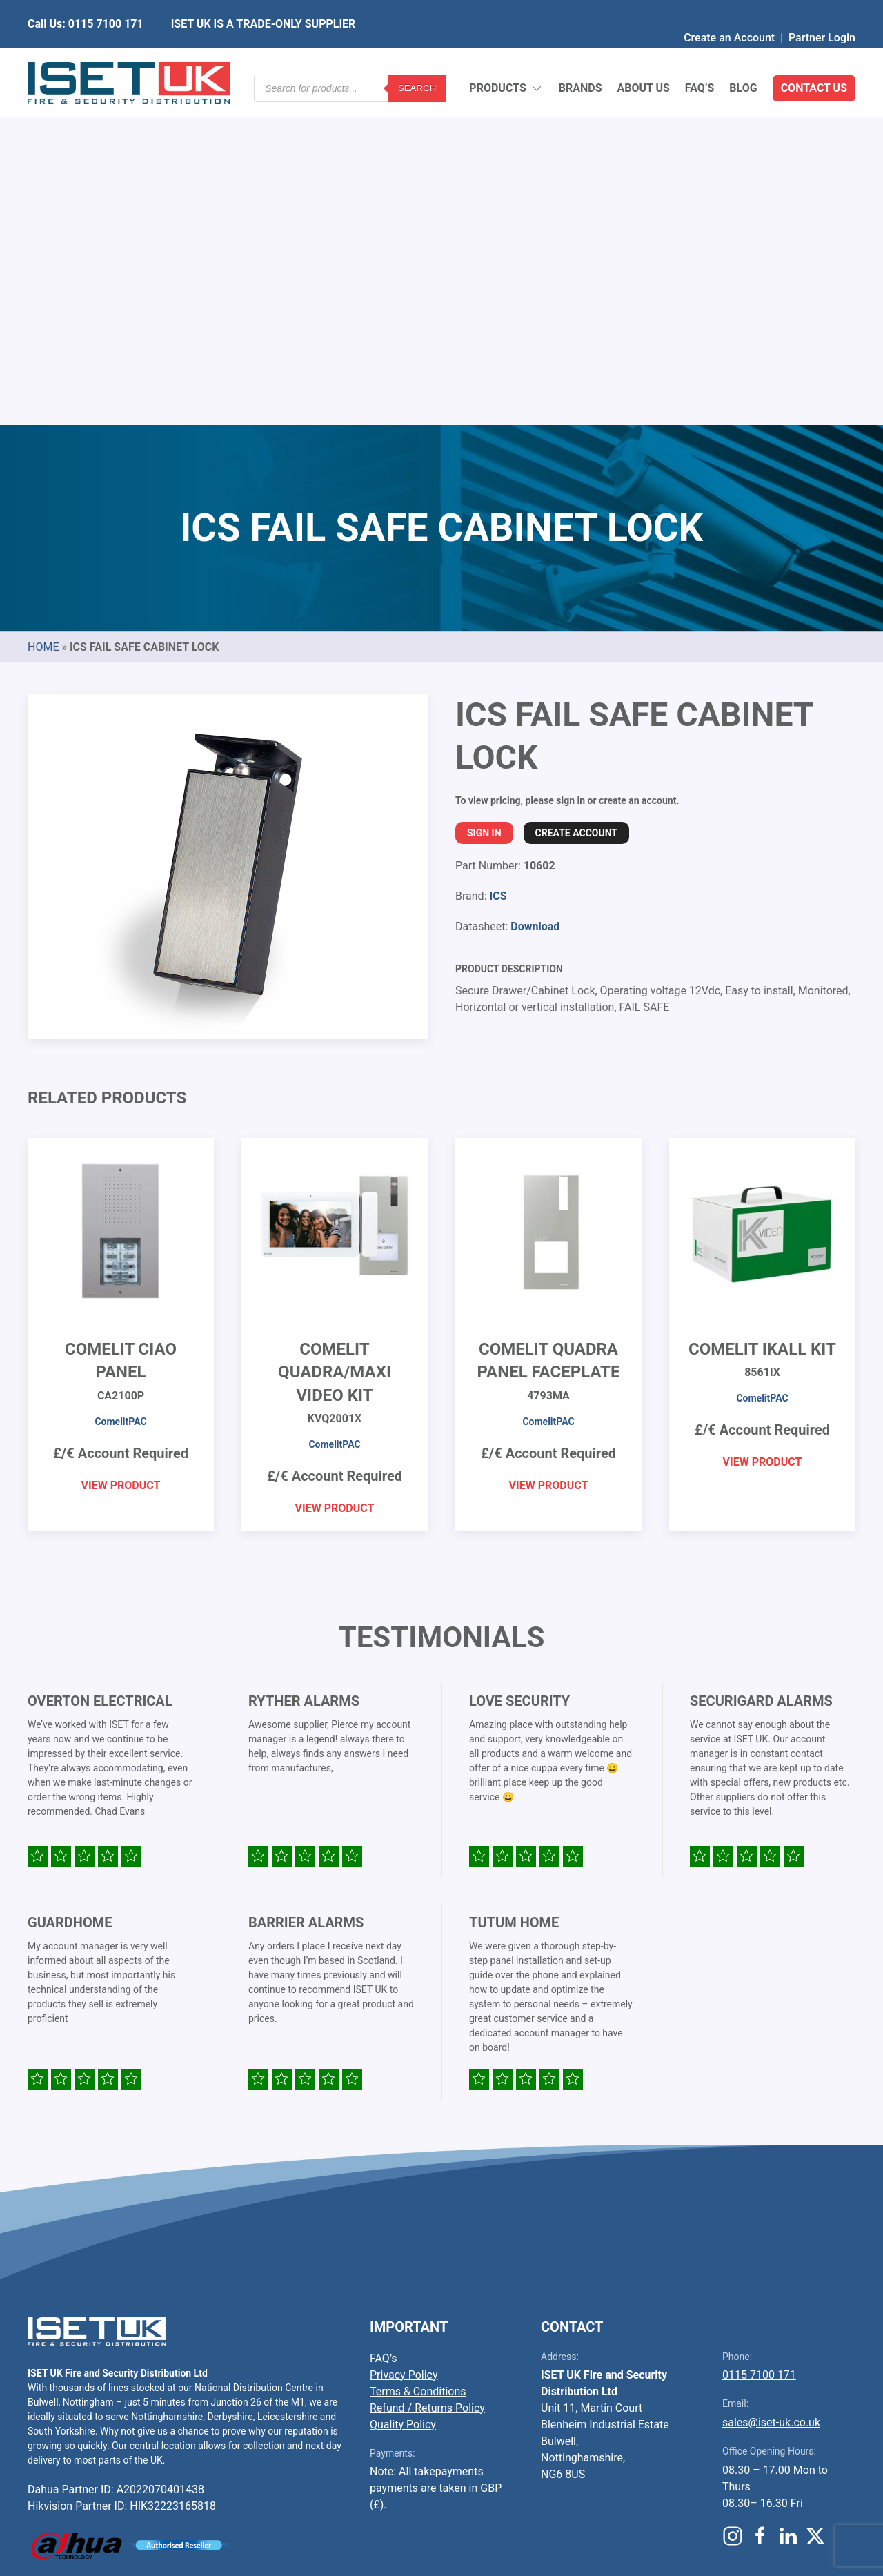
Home (43, 311)
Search (417, 55)
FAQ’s (700, 54)
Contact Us (814, 54)
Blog (743, 54)
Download (534, 591)
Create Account (576, 497)
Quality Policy (403, 2089)
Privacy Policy (404, 2039)
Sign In (484, 497)
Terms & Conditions (418, 2056)
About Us (643, 54)
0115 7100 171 (759, 2039)
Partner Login (821, 10)
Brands (580, 54)
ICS (497, 560)
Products (506, 55)
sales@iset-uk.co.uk (771, 2087)
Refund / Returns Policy (427, 2072)
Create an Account (729, 10)
